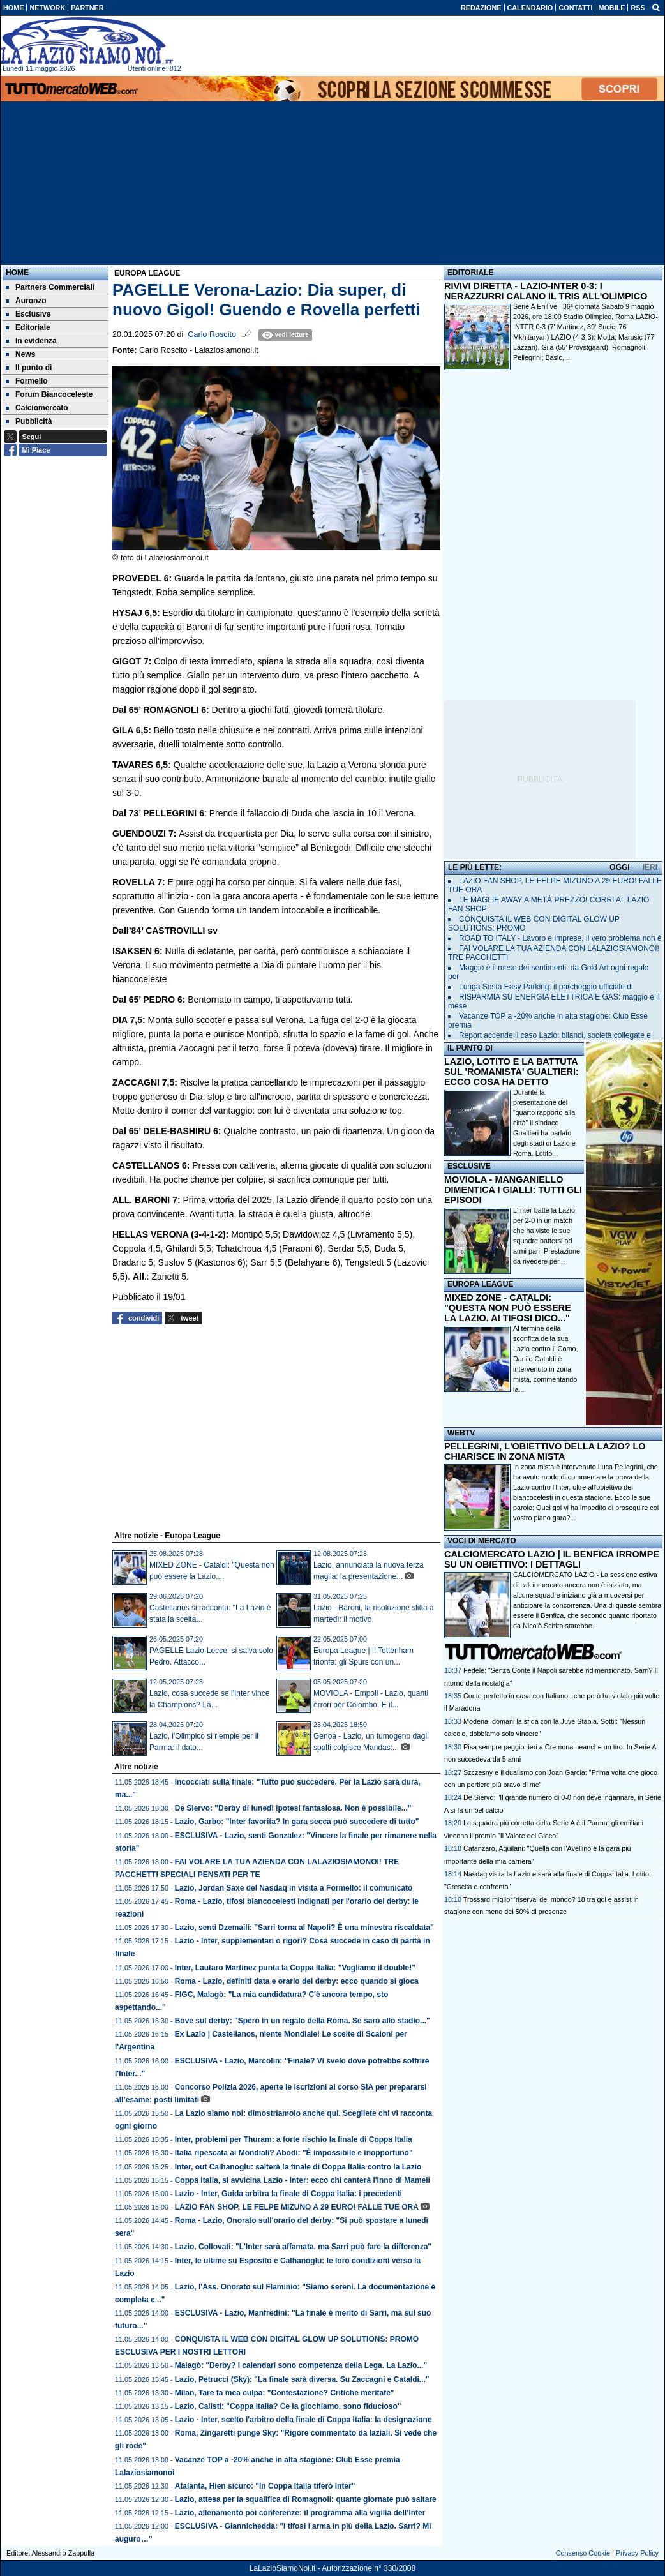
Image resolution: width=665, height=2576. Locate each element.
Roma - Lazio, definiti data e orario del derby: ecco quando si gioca (297, 1981)
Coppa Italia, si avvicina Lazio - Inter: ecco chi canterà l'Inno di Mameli (302, 2180)
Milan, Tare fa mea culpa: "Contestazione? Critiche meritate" (284, 2392)
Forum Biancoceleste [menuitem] (49, 394)
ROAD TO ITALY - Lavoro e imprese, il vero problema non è (560, 938)
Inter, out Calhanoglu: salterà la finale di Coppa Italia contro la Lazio (298, 2166)
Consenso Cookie (583, 2553)
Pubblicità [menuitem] (29, 421)
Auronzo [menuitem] (26, 300)
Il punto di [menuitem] (29, 367)
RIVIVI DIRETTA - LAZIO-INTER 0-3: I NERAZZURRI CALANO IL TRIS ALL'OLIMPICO (545, 291)
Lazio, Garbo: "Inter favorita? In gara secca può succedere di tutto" (297, 1821)
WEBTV (461, 1432)
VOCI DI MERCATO (481, 1540)
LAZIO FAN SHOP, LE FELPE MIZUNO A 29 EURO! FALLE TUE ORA (297, 2207)
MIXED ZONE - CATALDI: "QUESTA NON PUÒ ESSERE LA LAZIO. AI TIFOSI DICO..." (507, 1307)
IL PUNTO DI (470, 1048)
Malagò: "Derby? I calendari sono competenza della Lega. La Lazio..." (301, 2365)
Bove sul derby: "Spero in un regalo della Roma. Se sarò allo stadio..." (302, 2020)
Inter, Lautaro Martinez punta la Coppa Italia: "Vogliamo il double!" (295, 1967)
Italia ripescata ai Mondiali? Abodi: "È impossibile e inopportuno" (294, 2152)
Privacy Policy (637, 2553)
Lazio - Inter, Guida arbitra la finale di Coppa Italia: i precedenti (288, 2193)
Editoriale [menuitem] (28, 327)
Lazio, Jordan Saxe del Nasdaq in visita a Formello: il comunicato (294, 1887)
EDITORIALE (470, 272)
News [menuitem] (20, 354)
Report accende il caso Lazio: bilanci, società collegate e (555, 1035)
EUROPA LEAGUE (480, 1284)
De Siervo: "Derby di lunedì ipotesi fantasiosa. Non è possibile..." (293, 1808)
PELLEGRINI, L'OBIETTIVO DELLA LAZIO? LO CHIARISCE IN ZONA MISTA (544, 1451)
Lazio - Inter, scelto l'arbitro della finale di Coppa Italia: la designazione (303, 2419)
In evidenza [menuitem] (31, 340)
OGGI (619, 867)
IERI (650, 867)
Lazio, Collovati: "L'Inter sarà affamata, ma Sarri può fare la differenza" (303, 2246)
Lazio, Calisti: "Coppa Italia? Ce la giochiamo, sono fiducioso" (288, 2406)
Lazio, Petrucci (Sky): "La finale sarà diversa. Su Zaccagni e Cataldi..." (302, 2379)
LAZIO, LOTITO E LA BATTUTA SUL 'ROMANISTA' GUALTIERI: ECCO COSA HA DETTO (511, 1071)
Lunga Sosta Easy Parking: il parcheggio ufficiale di (546, 986)
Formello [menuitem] (27, 381)
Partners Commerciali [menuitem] (50, 287)
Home (17, 272)
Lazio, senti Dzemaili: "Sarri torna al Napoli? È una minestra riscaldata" (304, 1927)
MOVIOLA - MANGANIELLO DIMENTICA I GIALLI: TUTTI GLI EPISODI (513, 1189)
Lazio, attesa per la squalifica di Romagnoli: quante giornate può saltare (306, 2499)
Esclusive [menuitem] (28, 314)
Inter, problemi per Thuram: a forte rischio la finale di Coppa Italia (293, 2139)
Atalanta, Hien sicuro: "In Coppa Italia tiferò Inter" (265, 2486)
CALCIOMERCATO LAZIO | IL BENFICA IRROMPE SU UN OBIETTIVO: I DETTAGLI (551, 1559)
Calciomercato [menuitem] (37, 407)
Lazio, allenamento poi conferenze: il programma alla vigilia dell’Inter (300, 2512)
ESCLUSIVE (469, 1166)
